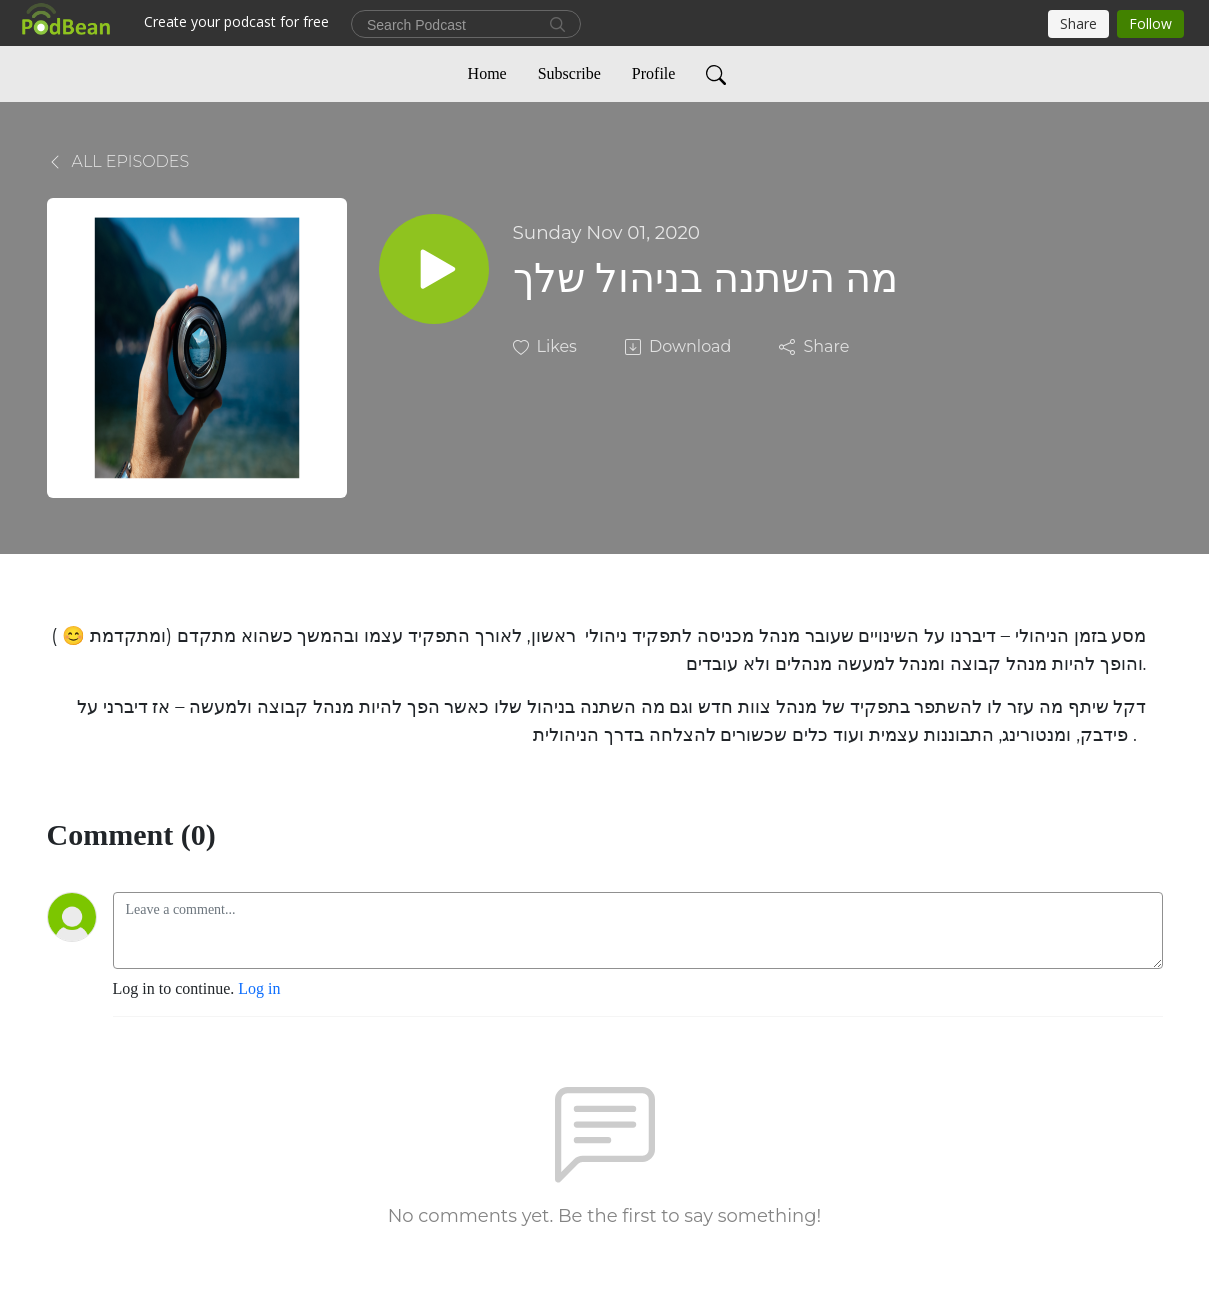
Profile (654, 73)
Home (487, 73)
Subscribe (569, 73)
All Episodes (118, 161)
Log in (259, 988)
